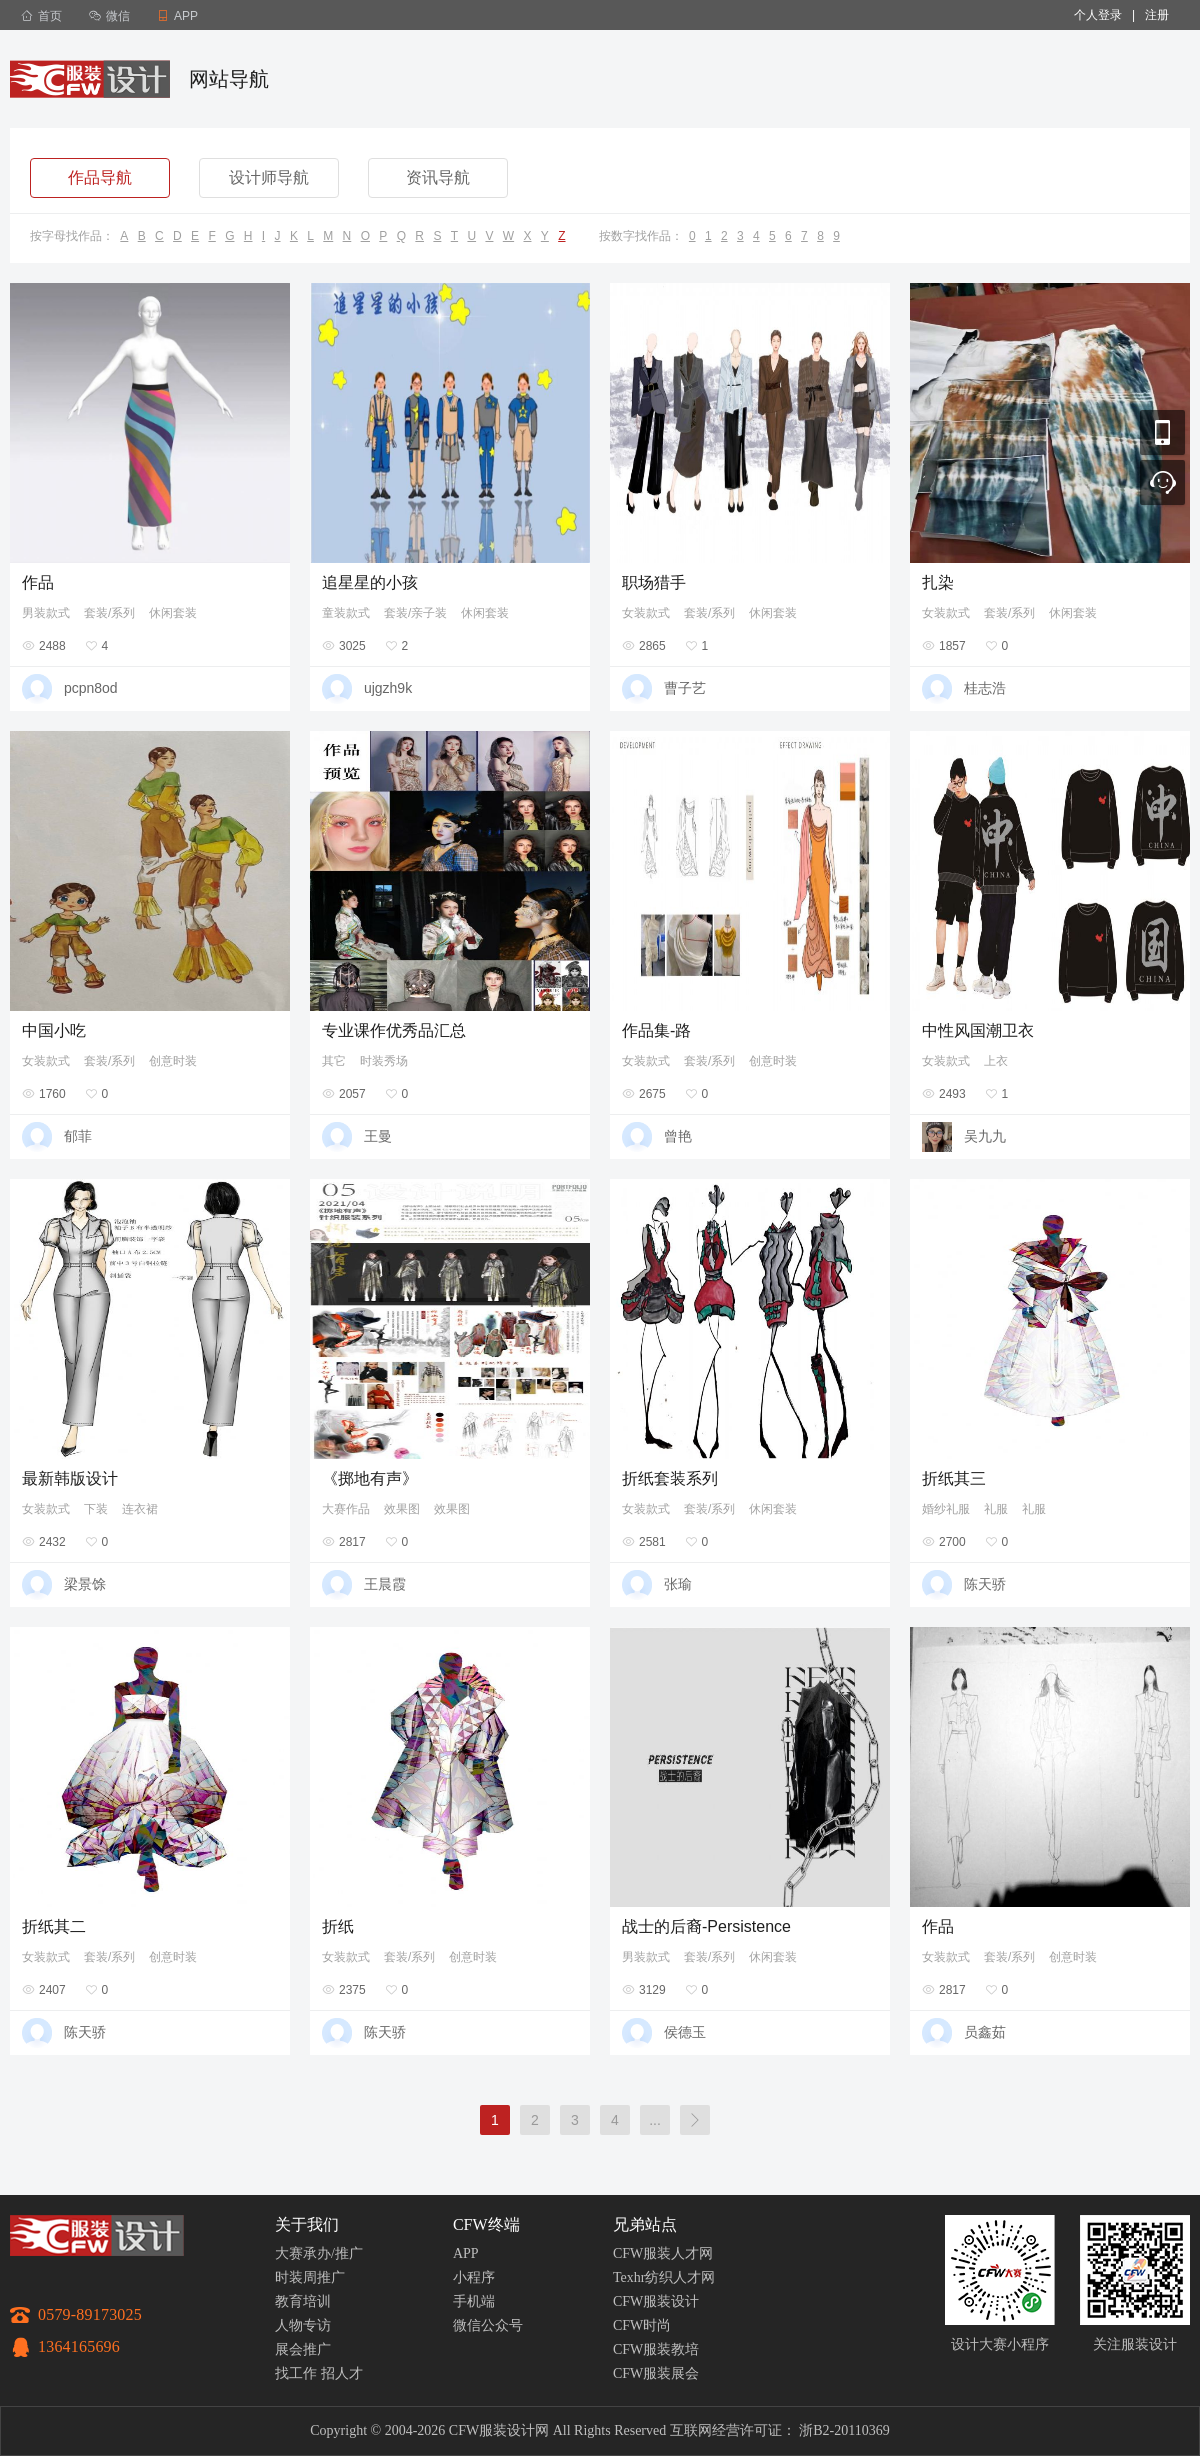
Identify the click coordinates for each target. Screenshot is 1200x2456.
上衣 (996, 1061)
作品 (38, 582)
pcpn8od (91, 688)
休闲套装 (173, 613)
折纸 (338, 1926)
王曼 (378, 1136)
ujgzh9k (388, 688)
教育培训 (303, 2301)
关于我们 (307, 2224)
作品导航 (100, 177)
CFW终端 (486, 2224)
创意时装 (173, 1061)
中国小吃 (54, 1030)
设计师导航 (269, 177)
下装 (96, 1509)
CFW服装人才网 (663, 2253)
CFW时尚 (642, 2325)
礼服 (996, 1509)
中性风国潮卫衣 (978, 1030)
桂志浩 (985, 688)
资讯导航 (438, 177)
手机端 (474, 2301)
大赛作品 (346, 1509)
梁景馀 (85, 1584)
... (655, 2120)
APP (466, 2253)
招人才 (342, 2373)
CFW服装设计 (656, 2301)
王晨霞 (385, 1584)
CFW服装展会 (656, 2373)
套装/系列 (109, 613)
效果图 (402, 1509)
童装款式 (346, 613)
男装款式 (46, 613)
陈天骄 (985, 1584)
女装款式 (646, 613)
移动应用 (1162, 432)
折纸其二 (54, 1926)
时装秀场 (384, 1061)
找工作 (296, 2373)
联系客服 (1162, 482)
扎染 (938, 582)
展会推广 (303, 2349)
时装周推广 (310, 2277)
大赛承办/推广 (319, 2253)
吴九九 (985, 1136)
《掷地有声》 (370, 1478)
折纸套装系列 (670, 1478)
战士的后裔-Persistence (706, 1926)
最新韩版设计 (70, 1478)
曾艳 (678, 1136)
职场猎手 (654, 582)
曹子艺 (685, 688)
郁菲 (78, 1136)
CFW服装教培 (656, 2349)
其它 (334, 1061)
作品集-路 (656, 1030)
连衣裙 (140, 1509)
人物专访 (303, 2325)
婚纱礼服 (946, 1509)
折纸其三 (954, 1478)
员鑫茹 (985, 2032)
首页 (41, 16)
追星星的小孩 (370, 582)
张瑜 (678, 1584)
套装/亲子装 (415, 613)
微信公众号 (488, 2325)
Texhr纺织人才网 (664, 2277)
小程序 (474, 2277)
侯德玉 (685, 2032)
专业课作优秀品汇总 (394, 1030)
